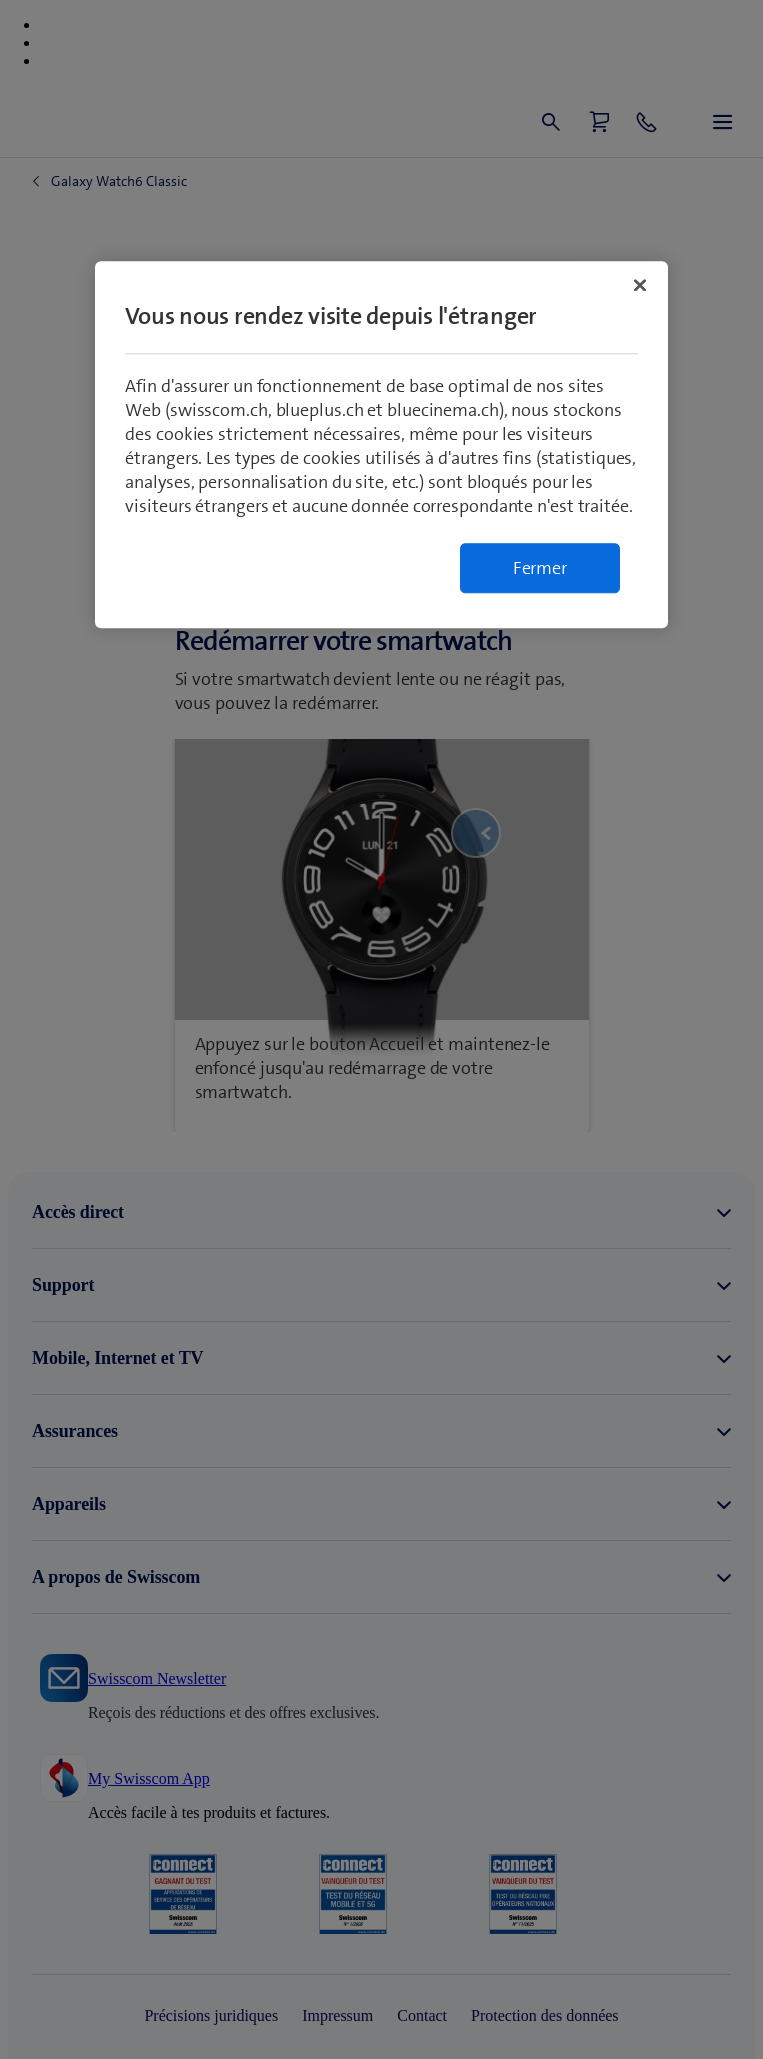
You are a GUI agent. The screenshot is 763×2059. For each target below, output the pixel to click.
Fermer (540, 568)
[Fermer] (640, 285)
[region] (381, 444)
